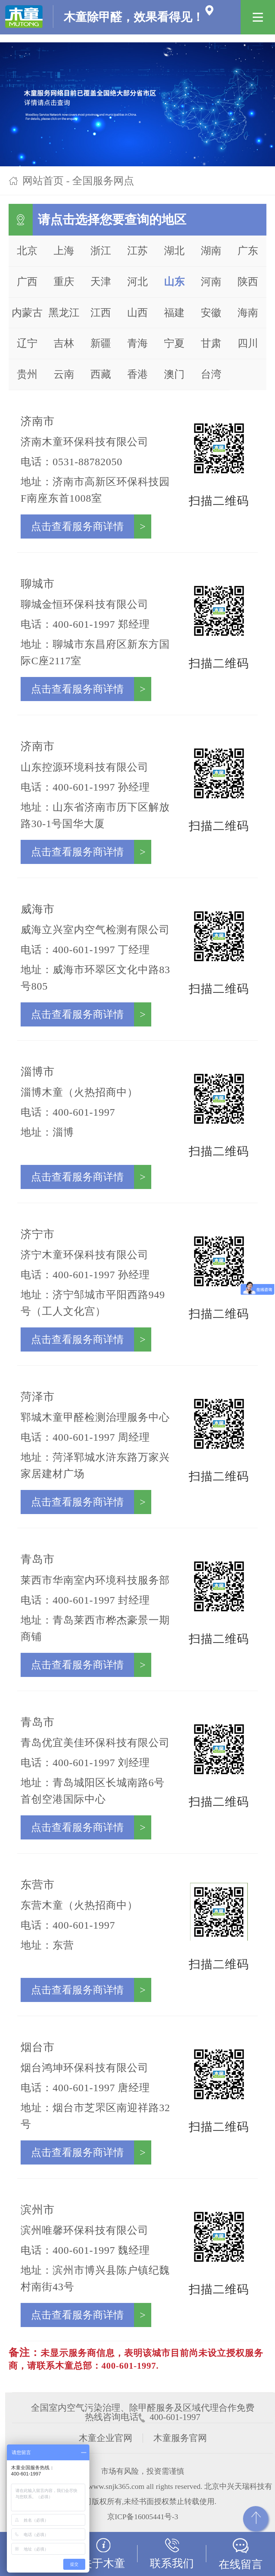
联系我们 (172, 2553)
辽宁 (27, 343)
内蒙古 (27, 312)
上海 (64, 250)
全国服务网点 (103, 180)
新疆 (100, 343)
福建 (174, 312)
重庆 (64, 281)
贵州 (27, 374)
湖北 (174, 250)
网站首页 (43, 180)
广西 (27, 281)
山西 (137, 312)
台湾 (211, 374)
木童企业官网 (105, 2438)
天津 (100, 281)
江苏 (137, 250)
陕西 (248, 281)
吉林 (64, 343)
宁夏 (174, 343)
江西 (100, 312)
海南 (248, 312)
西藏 (100, 374)
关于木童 (103, 2553)
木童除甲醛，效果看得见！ (104, 11)
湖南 (211, 250)
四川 (248, 343)
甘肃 (211, 343)
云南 (64, 374)
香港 (137, 374)
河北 (137, 281)
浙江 (100, 250)
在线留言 (241, 2554)
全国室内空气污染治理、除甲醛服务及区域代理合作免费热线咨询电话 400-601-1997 (142, 2407)
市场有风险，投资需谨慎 (142, 2471)
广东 (248, 250)
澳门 (174, 374)
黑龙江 (63, 312)
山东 (174, 281)
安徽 (211, 312)
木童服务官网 (180, 2438)
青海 (137, 343)
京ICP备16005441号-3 (142, 2516)
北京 (27, 250)
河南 (211, 281)
